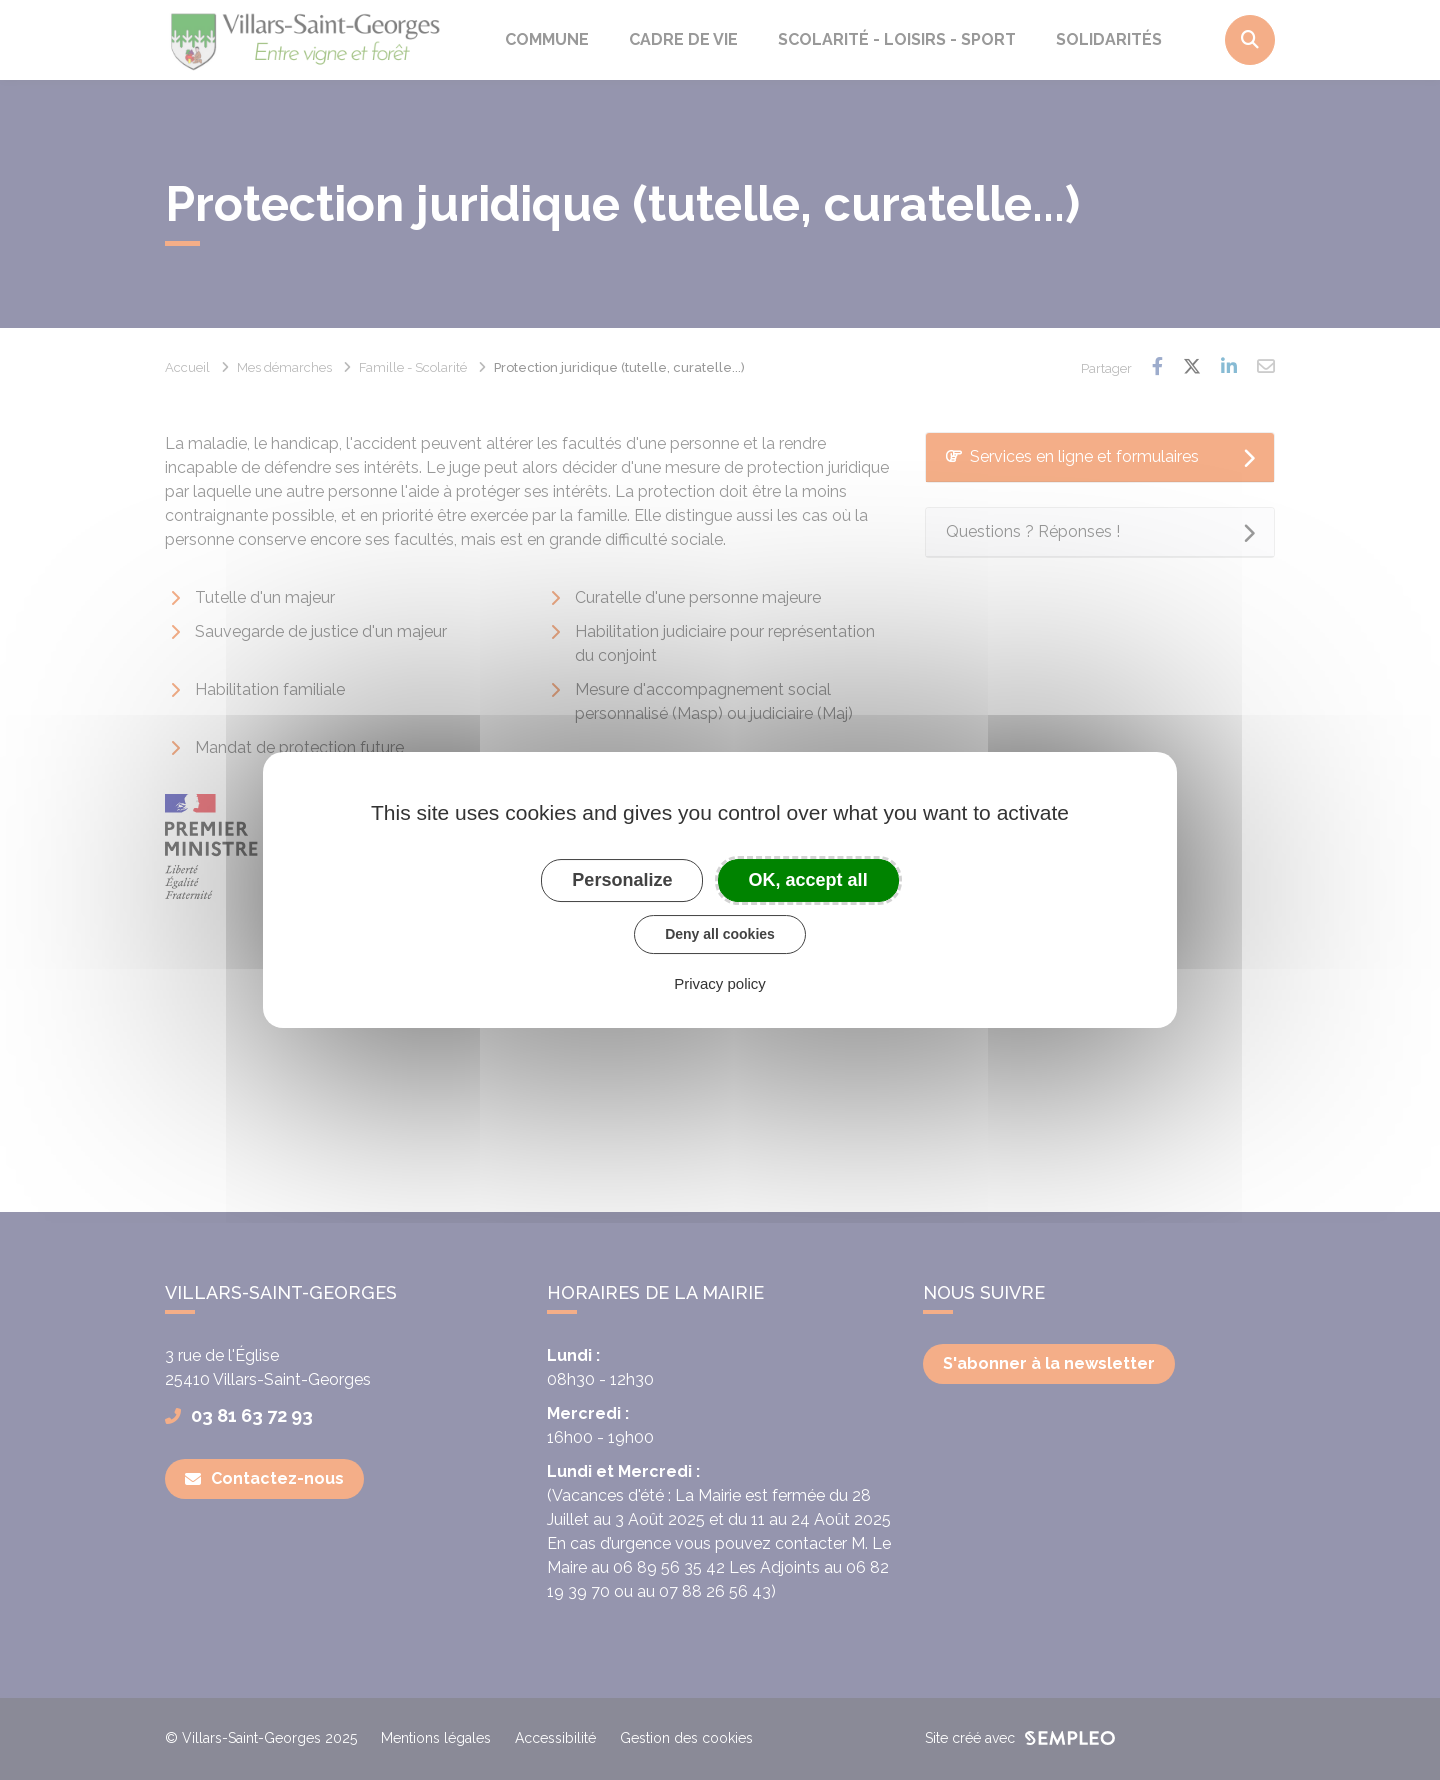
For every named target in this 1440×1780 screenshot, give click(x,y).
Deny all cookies (720, 934)
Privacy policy (720, 983)
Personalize (622, 880)
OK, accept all (808, 880)
